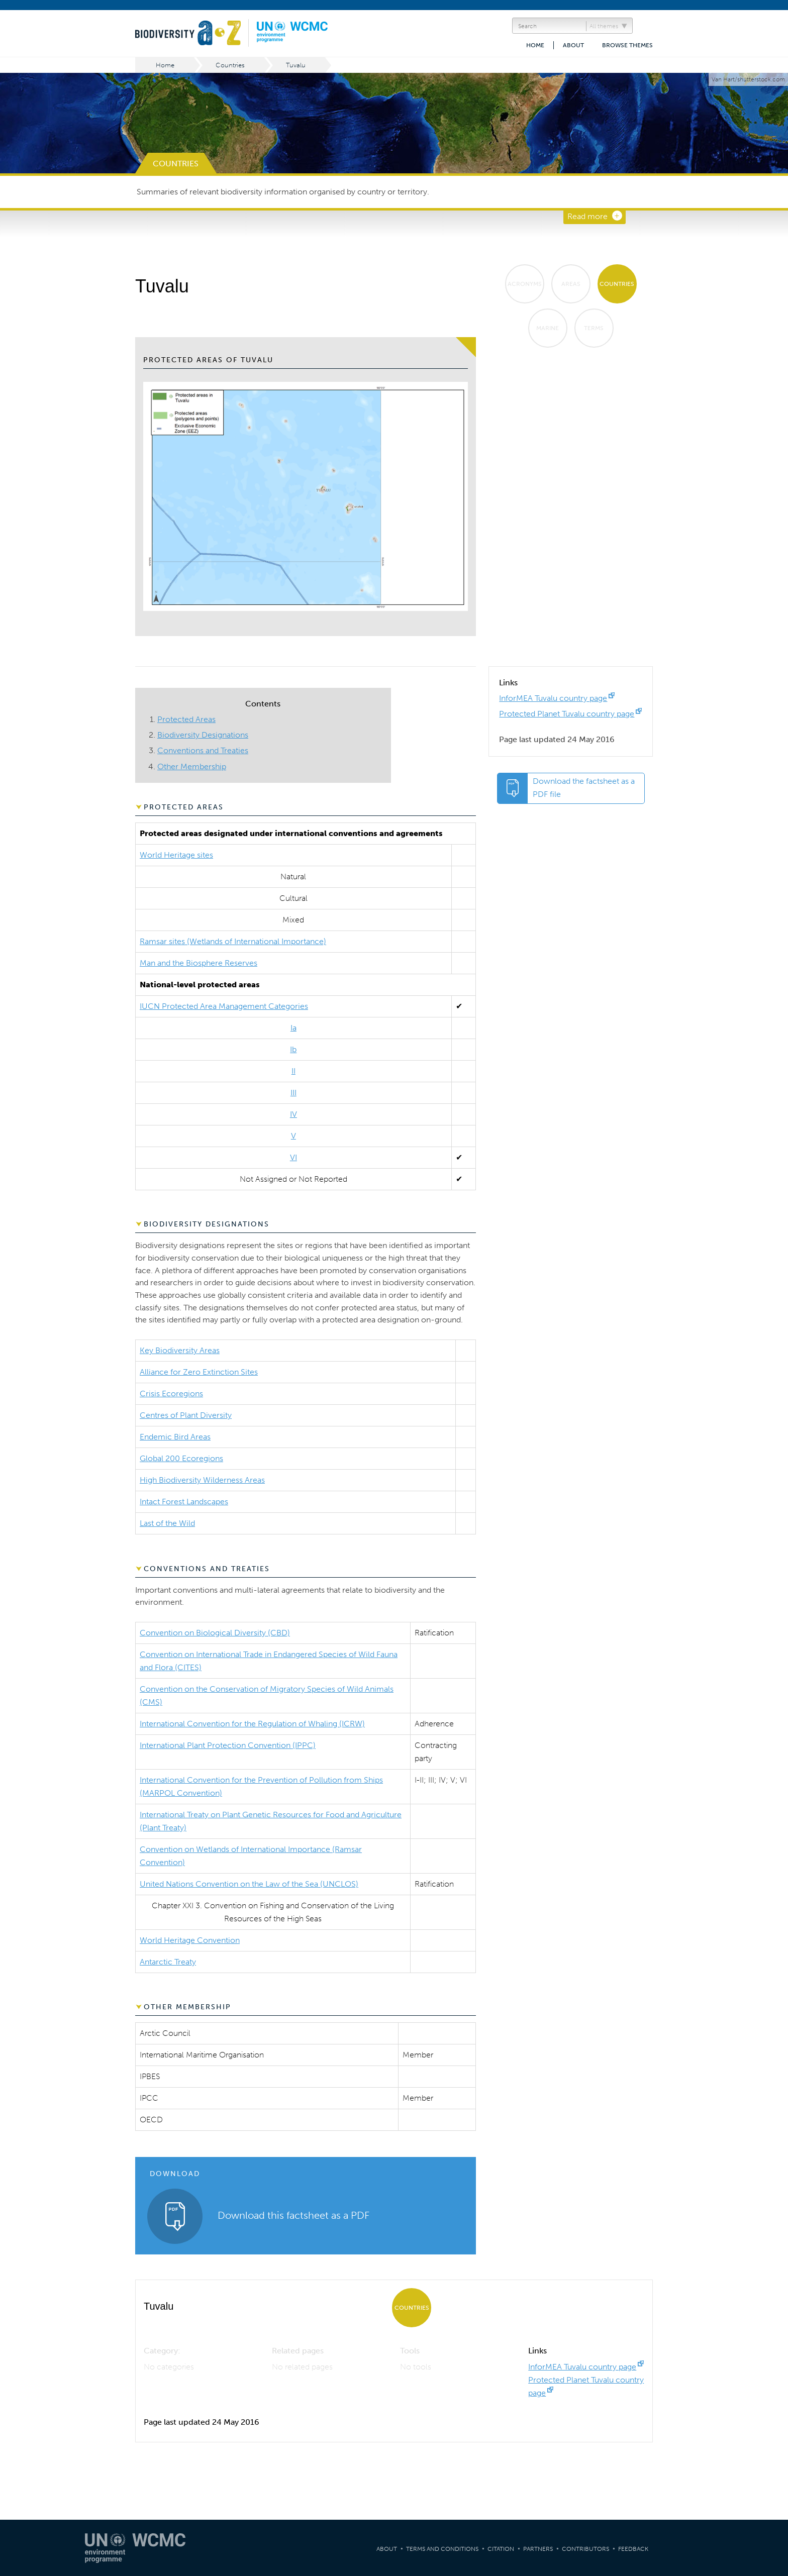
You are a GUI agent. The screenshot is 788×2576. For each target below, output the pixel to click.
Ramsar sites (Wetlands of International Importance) (233, 941)
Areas (570, 283)
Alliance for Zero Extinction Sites (199, 1372)
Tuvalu (296, 65)
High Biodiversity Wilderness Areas (202, 1480)
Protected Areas (186, 719)
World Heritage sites (176, 855)
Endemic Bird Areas (175, 1436)
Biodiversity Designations (202, 735)
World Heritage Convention (190, 1940)
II (293, 1071)
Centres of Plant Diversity (186, 1415)
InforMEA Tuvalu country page (553, 698)
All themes (603, 26)
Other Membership (191, 766)
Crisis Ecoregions (171, 1393)
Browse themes (627, 45)
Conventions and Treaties (202, 750)
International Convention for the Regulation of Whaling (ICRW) (252, 1723)
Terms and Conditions (442, 2548)
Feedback (633, 2548)
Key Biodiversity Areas (180, 1350)
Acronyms (525, 283)
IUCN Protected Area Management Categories (224, 1006)
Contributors (585, 2548)
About (573, 45)
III (293, 1092)
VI (293, 1157)
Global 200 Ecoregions (181, 1458)
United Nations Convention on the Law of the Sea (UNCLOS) (249, 1884)
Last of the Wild (167, 1523)
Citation (500, 2548)
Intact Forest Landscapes (184, 1501)
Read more (587, 216)
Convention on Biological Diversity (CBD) (215, 1632)
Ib (293, 1049)
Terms (594, 328)
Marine (547, 328)
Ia (293, 1028)
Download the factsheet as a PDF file (584, 787)
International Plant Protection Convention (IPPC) (228, 1745)
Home (535, 45)
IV (293, 1114)
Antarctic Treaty (168, 1962)
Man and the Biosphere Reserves (198, 963)
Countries (230, 65)
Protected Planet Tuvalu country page (566, 713)
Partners (538, 2548)
